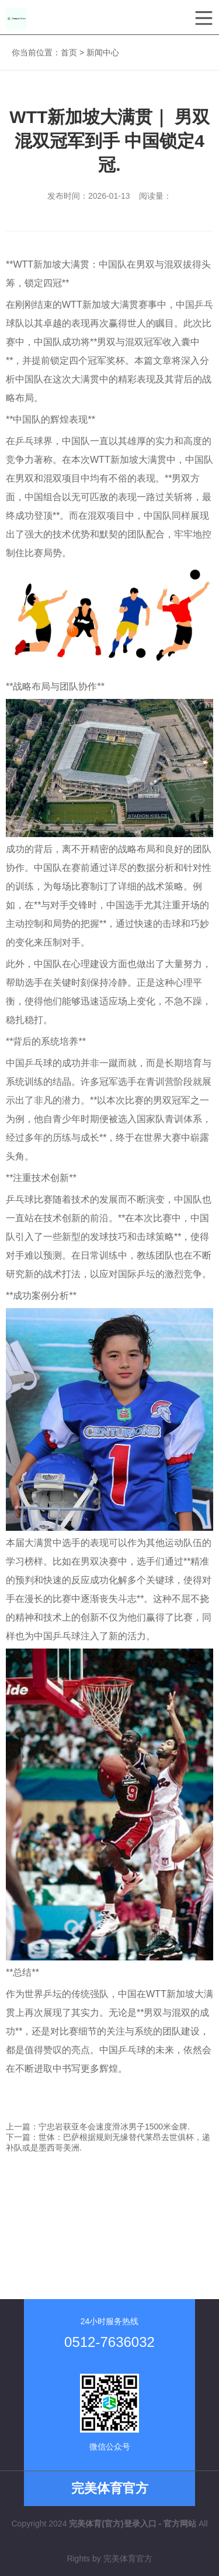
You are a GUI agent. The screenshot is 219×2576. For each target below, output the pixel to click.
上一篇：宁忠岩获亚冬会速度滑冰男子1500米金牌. (98, 2126)
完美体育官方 (127, 2558)
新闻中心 (102, 52)
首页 (69, 52)
